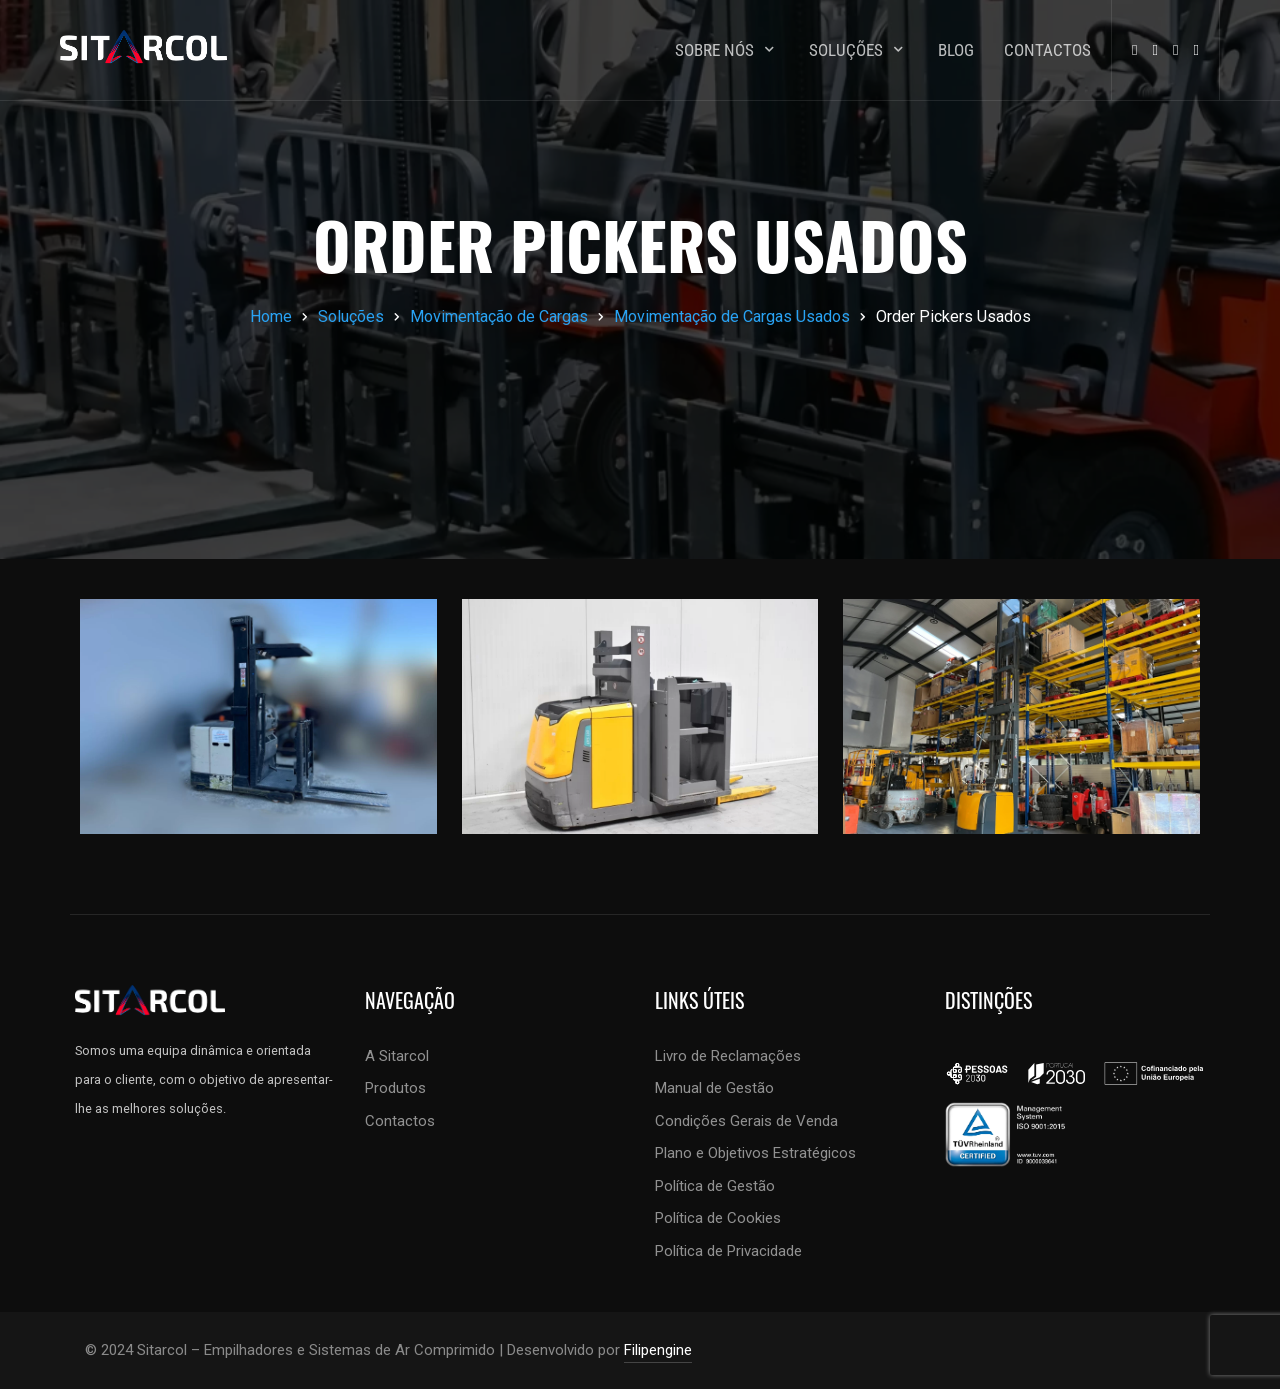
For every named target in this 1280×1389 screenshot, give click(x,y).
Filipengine (658, 1350)
